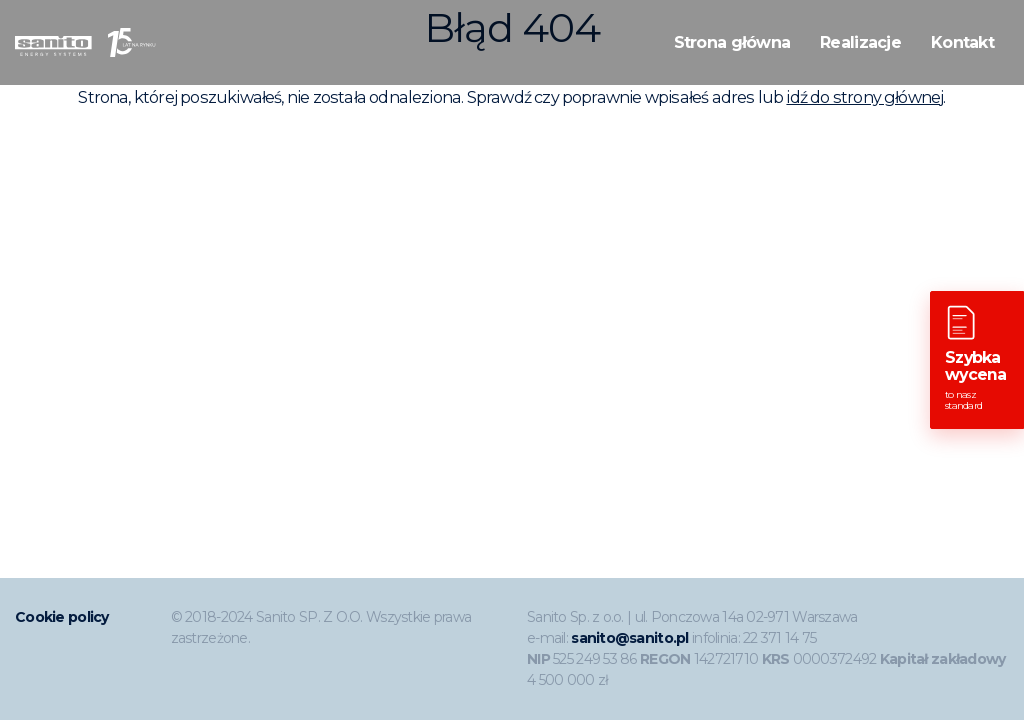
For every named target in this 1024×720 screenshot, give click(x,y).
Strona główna (732, 42)
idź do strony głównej (864, 97)
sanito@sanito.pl (629, 638)
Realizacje (860, 42)
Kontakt (962, 42)
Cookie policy (62, 617)
